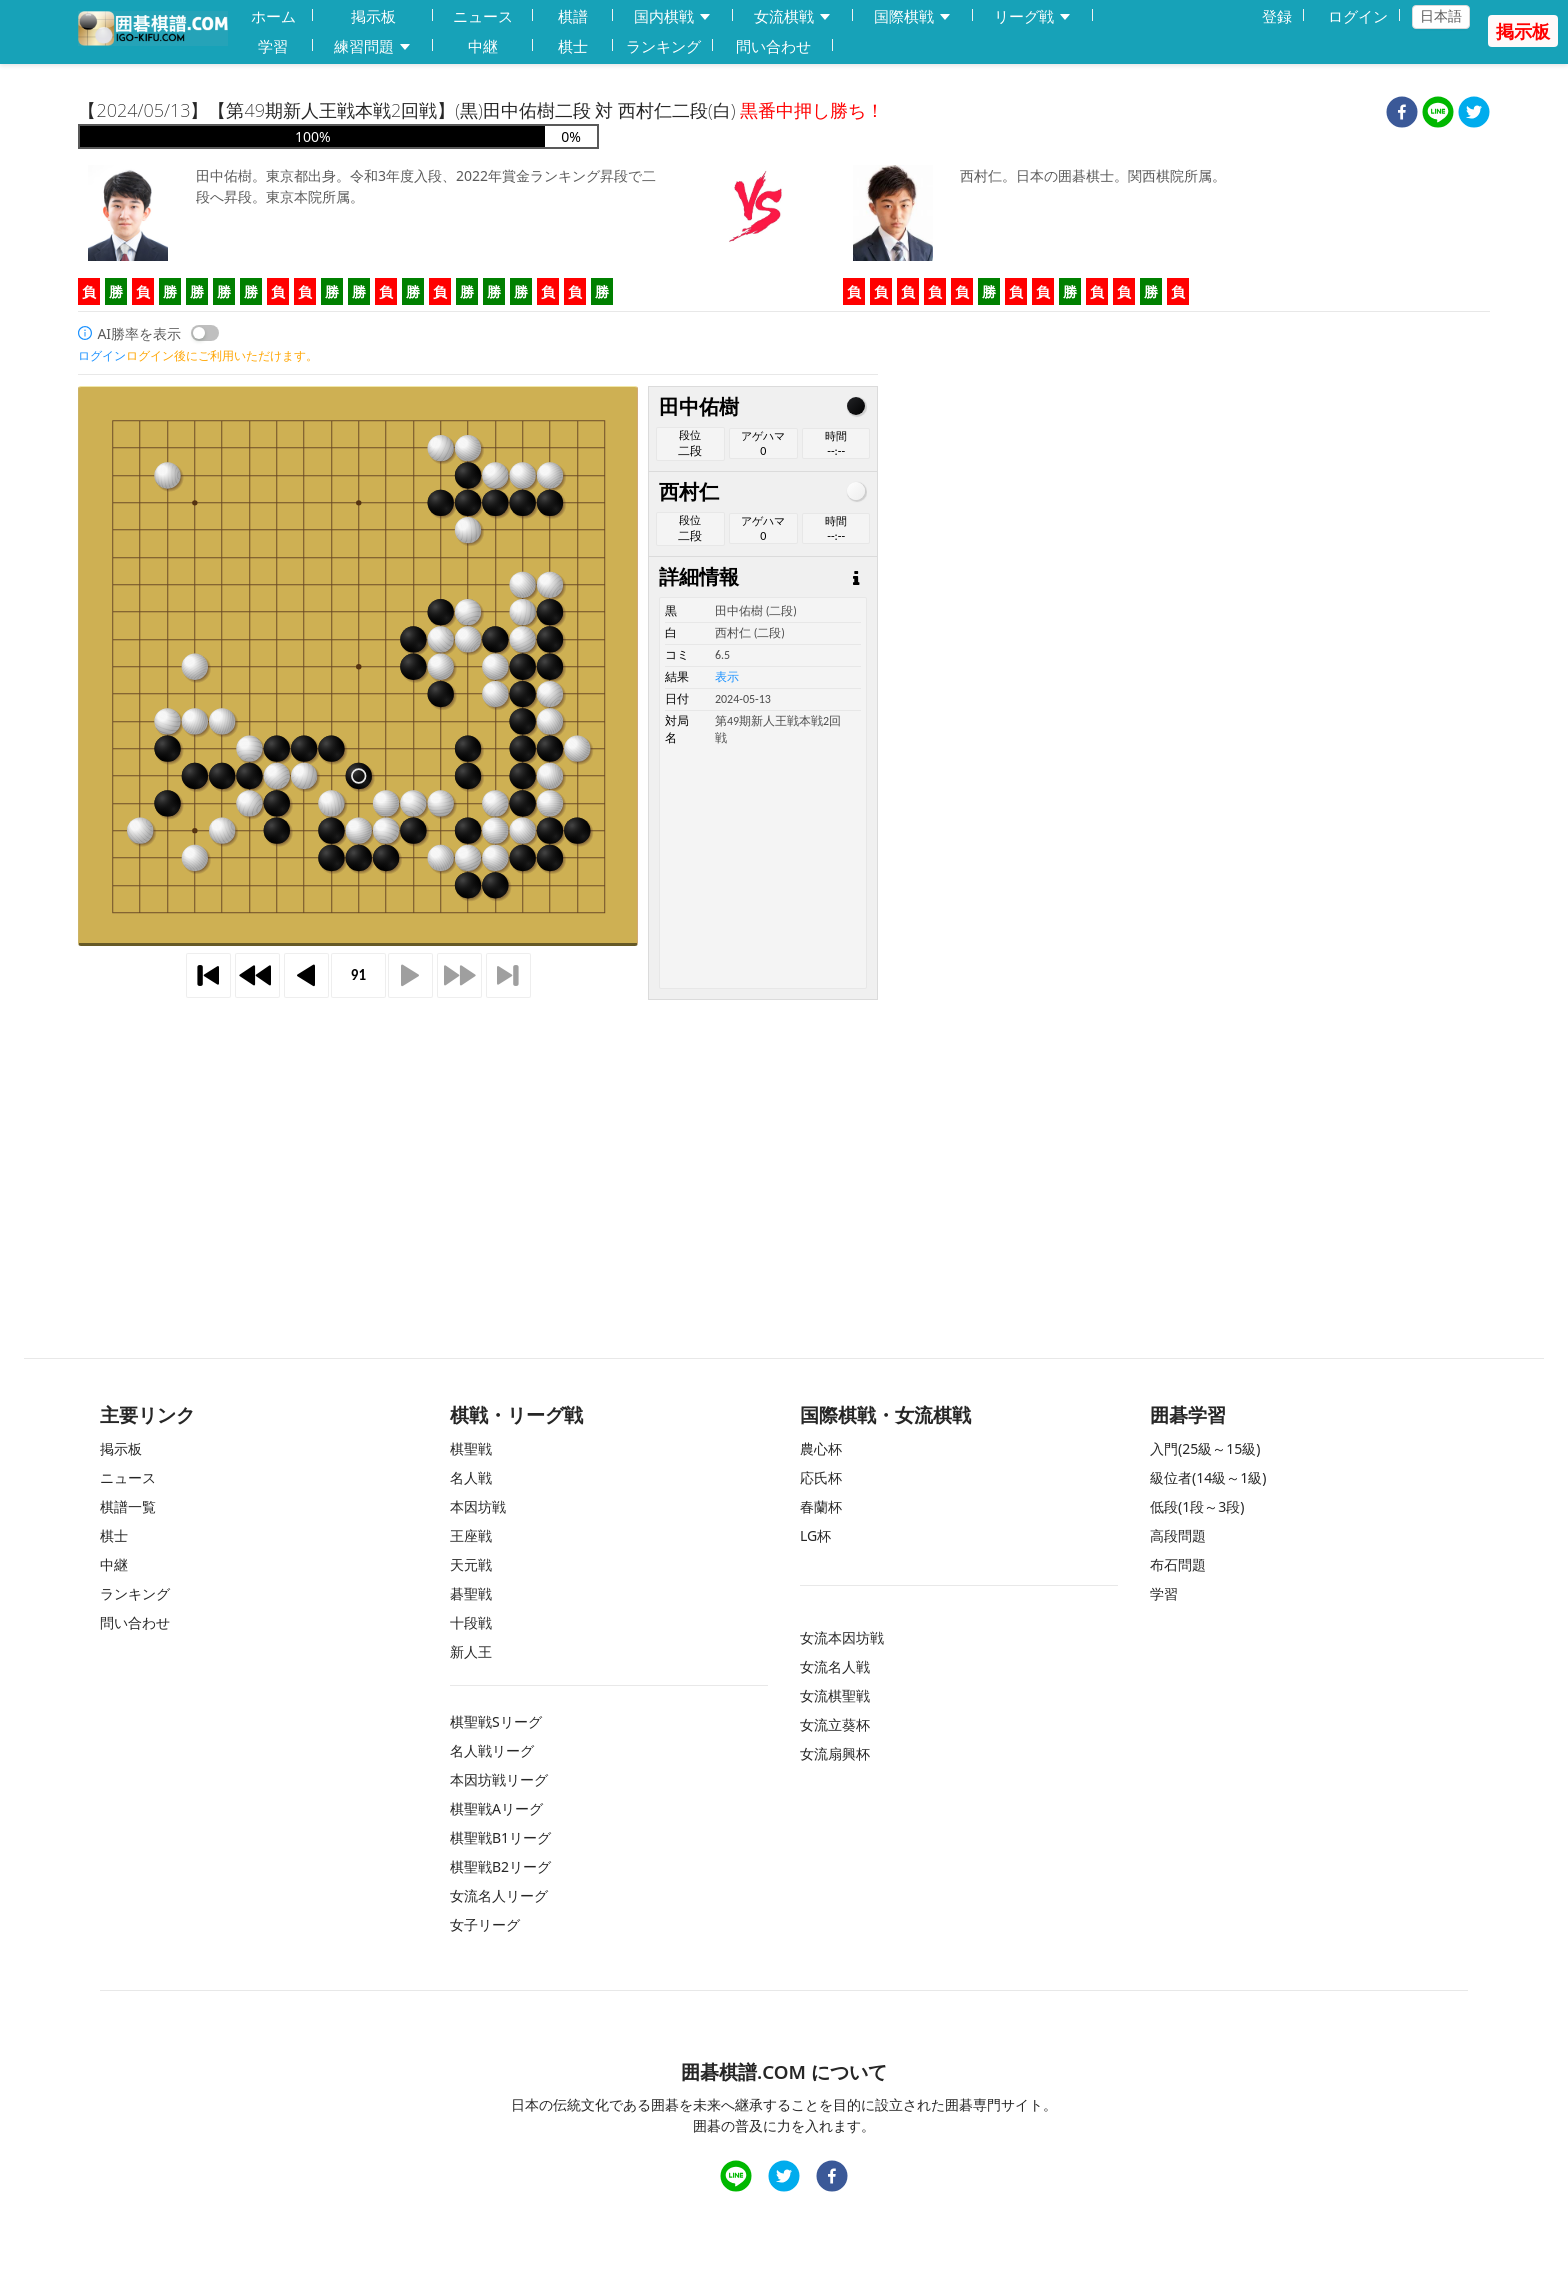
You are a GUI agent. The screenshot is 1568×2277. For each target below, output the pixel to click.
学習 (273, 46)
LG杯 (815, 1535)
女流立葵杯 (835, 1724)
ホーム (273, 16)
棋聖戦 (471, 1448)
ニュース (483, 16)
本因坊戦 (478, 1506)
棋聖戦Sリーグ (496, 1721)
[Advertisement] (478, 1140)
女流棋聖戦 (835, 1695)
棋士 (573, 46)
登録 (1277, 16)
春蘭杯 (821, 1506)
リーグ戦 (1033, 16)
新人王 (471, 1651)
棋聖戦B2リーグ (500, 1866)
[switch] (205, 333)
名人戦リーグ (492, 1750)
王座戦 (471, 1535)
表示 (727, 677)
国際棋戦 (913, 16)
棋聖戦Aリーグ (496, 1808)
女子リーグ (485, 1924)
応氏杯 (821, 1477)
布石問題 (1178, 1564)
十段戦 (471, 1622)
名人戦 (471, 1477)
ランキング (663, 46)
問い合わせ (773, 46)
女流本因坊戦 (842, 1637)
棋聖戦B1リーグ (500, 1837)
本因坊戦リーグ (499, 1779)
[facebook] (1402, 114)
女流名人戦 (835, 1666)
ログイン (1358, 16)
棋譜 (573, 16)
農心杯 (821, 1448)
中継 (483, 46)
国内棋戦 (673, 16)
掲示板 (373, 16)
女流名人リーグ (499, 1895)
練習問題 (373, 46)
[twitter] (1474, 114)
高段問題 (1178, 1535)
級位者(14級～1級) (1208, 1477)
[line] (1438, 114)
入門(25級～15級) (1205, 1448)
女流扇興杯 (835, 1753)
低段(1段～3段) (1197, 1506)
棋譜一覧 (128, 1506)
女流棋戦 (793, 16)
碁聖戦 (471, 1593)
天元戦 (471, 1564)
